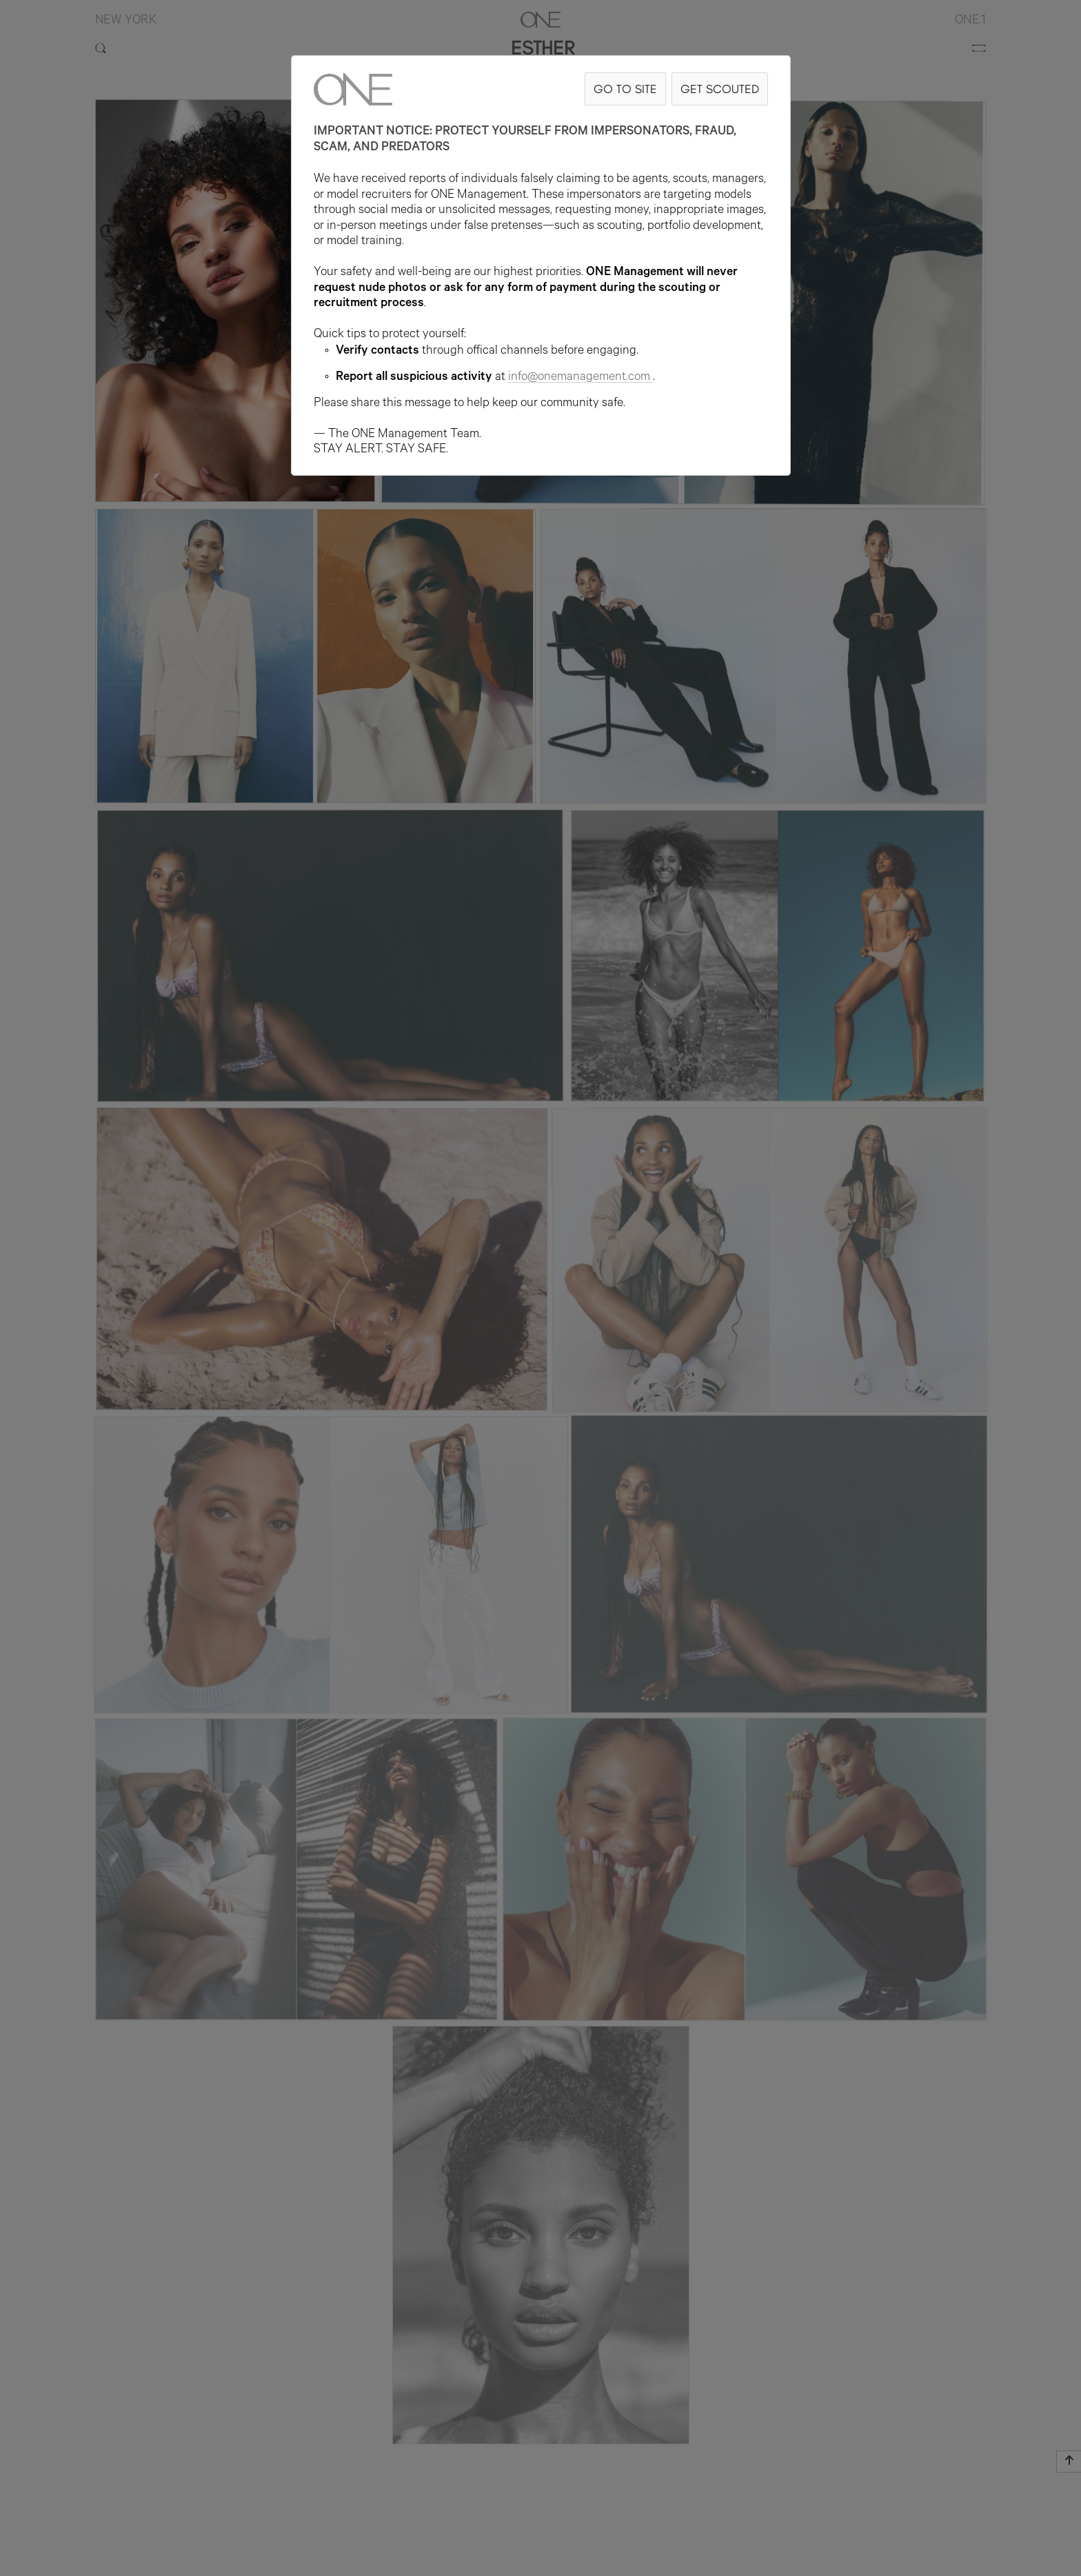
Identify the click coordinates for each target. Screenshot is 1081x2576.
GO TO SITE (625, 88)
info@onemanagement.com (580, 378)
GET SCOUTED (719, 88)
